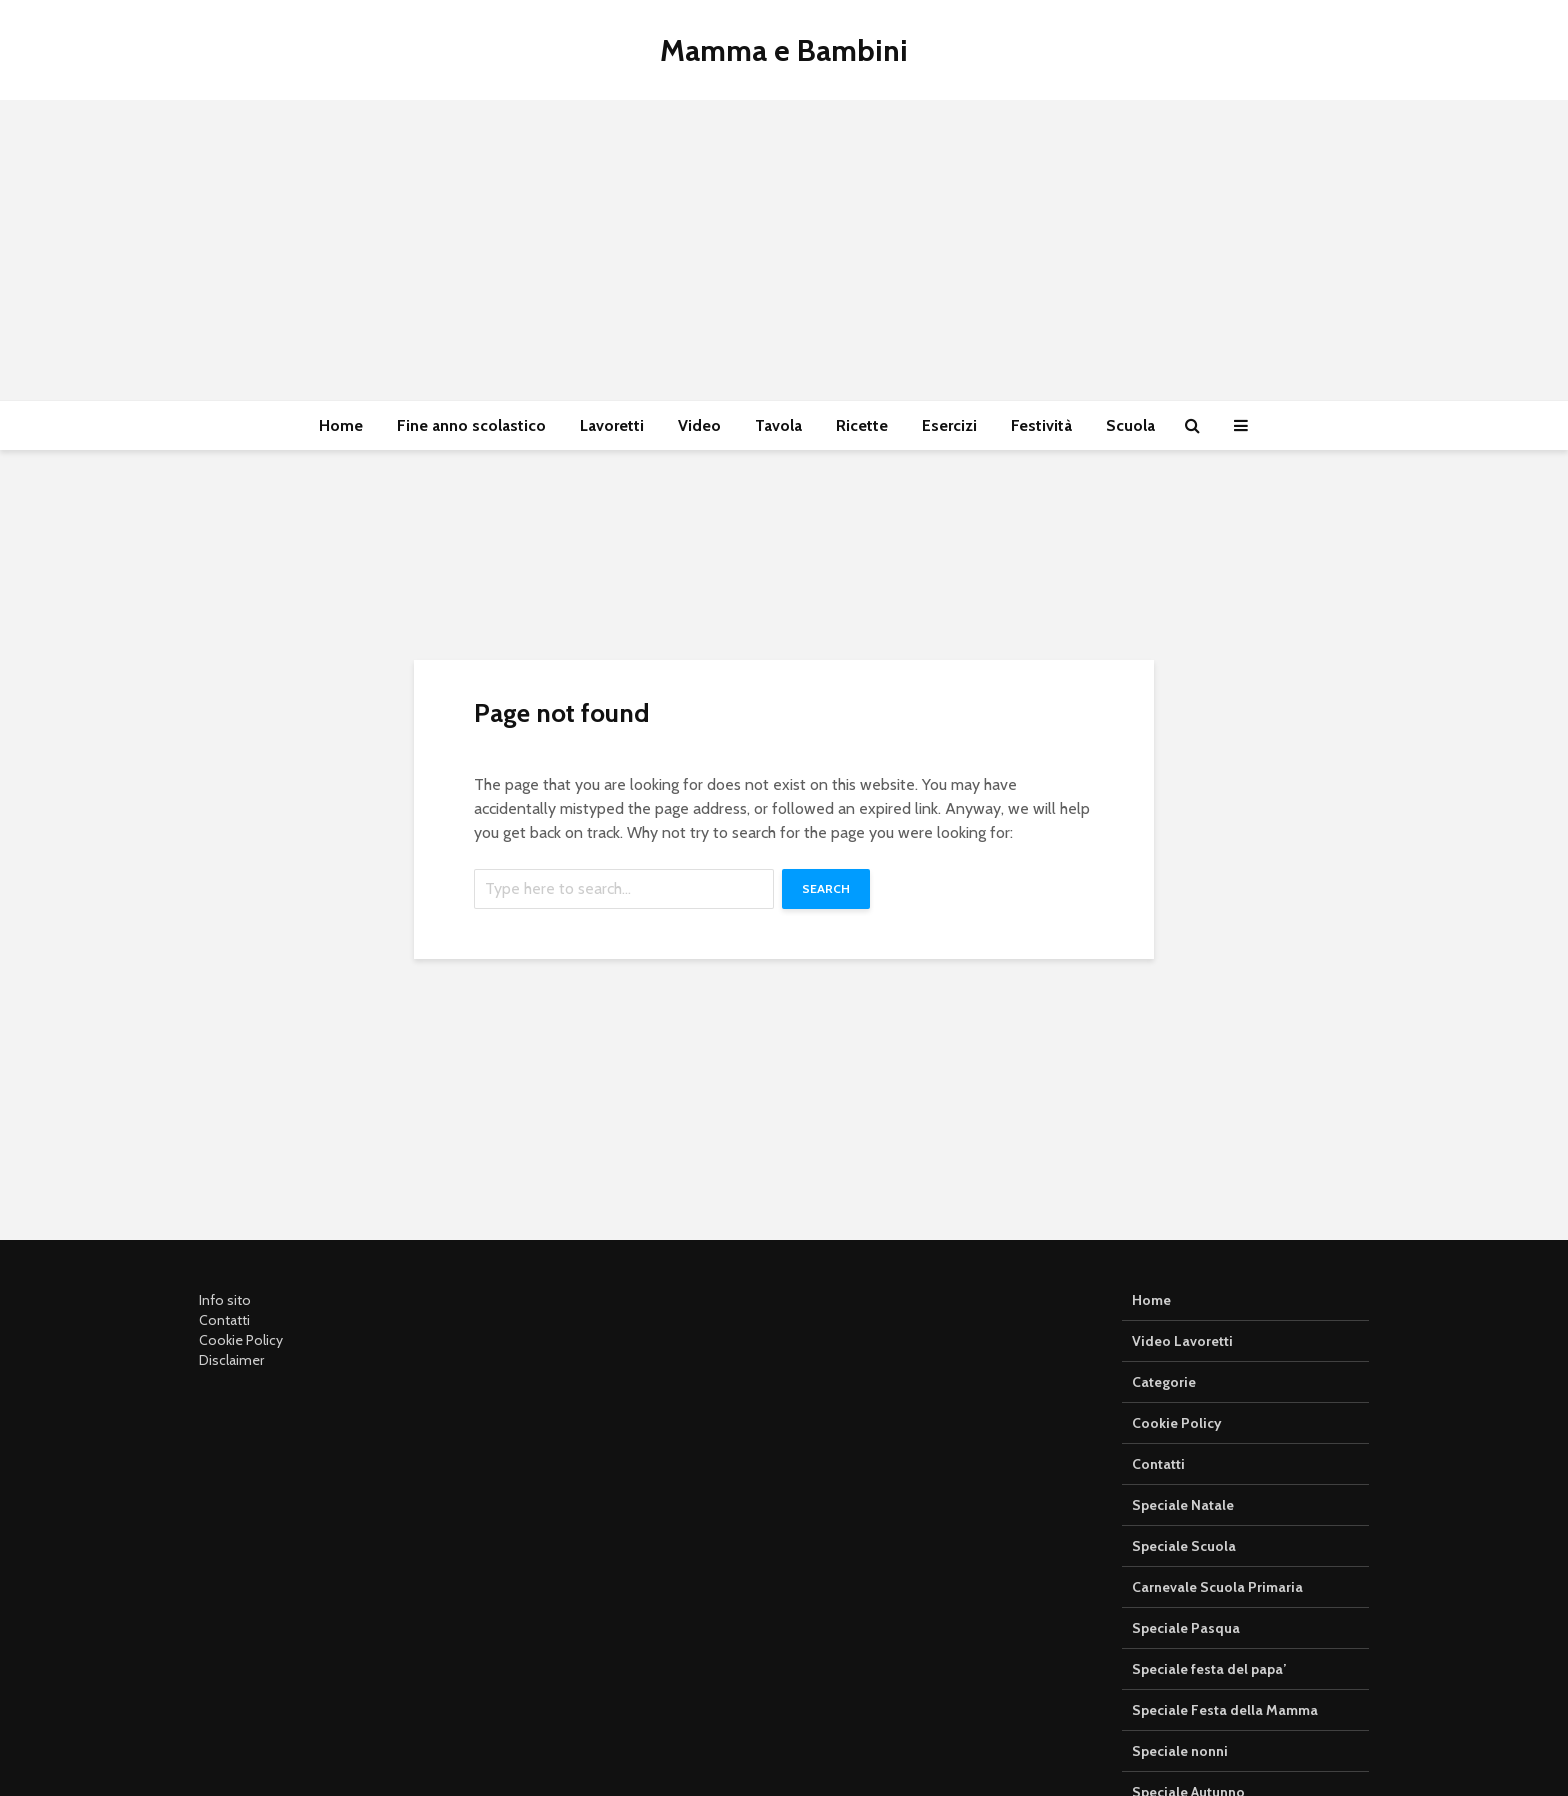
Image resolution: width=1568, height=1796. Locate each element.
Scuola (1130, 425)
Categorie (1164, 1382)
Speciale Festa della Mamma (1225, 1710)
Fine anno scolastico (471, 425)
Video (699, 425)
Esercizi (949, 425)
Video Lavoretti (1182, 1341)
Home (341, 425)
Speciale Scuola (1184, 1546)
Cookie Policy (241, 1340)
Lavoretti (612, 425)
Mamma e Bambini (784, 50)
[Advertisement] (784, 250)
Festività (1041, 425)
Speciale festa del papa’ (1209, 1669)
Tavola (778, 425)
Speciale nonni (1180, 1751)
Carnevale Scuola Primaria (1217, 1587)
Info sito (225, 1300)
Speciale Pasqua (1186, 1628)
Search (826, 888)
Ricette (862, 425)
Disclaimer (231, 1360)
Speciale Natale (1183, 1505)
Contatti (224, 1320)
